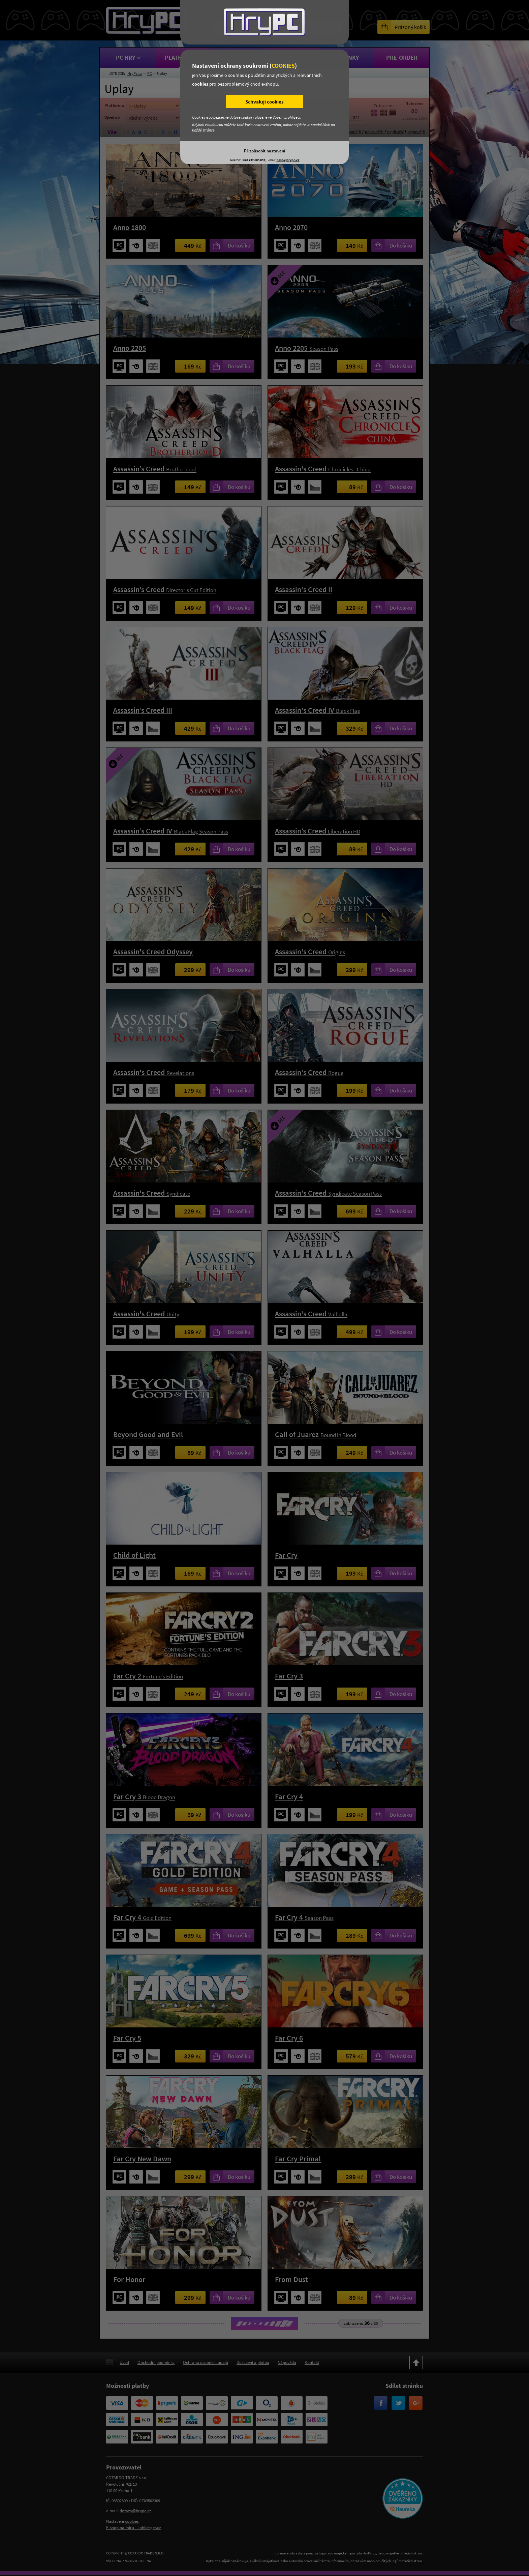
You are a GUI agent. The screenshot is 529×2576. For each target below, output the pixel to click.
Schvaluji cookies (264, 101)
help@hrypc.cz (288, 160)
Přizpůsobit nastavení (264, 150)
